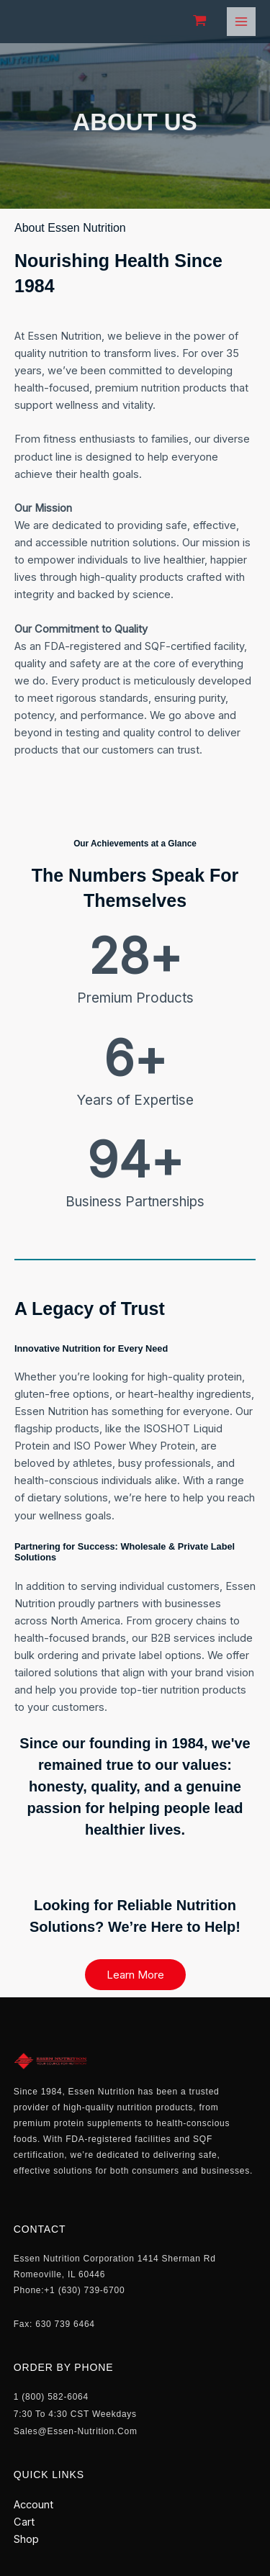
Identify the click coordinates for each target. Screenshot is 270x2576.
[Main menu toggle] (241, 21)
